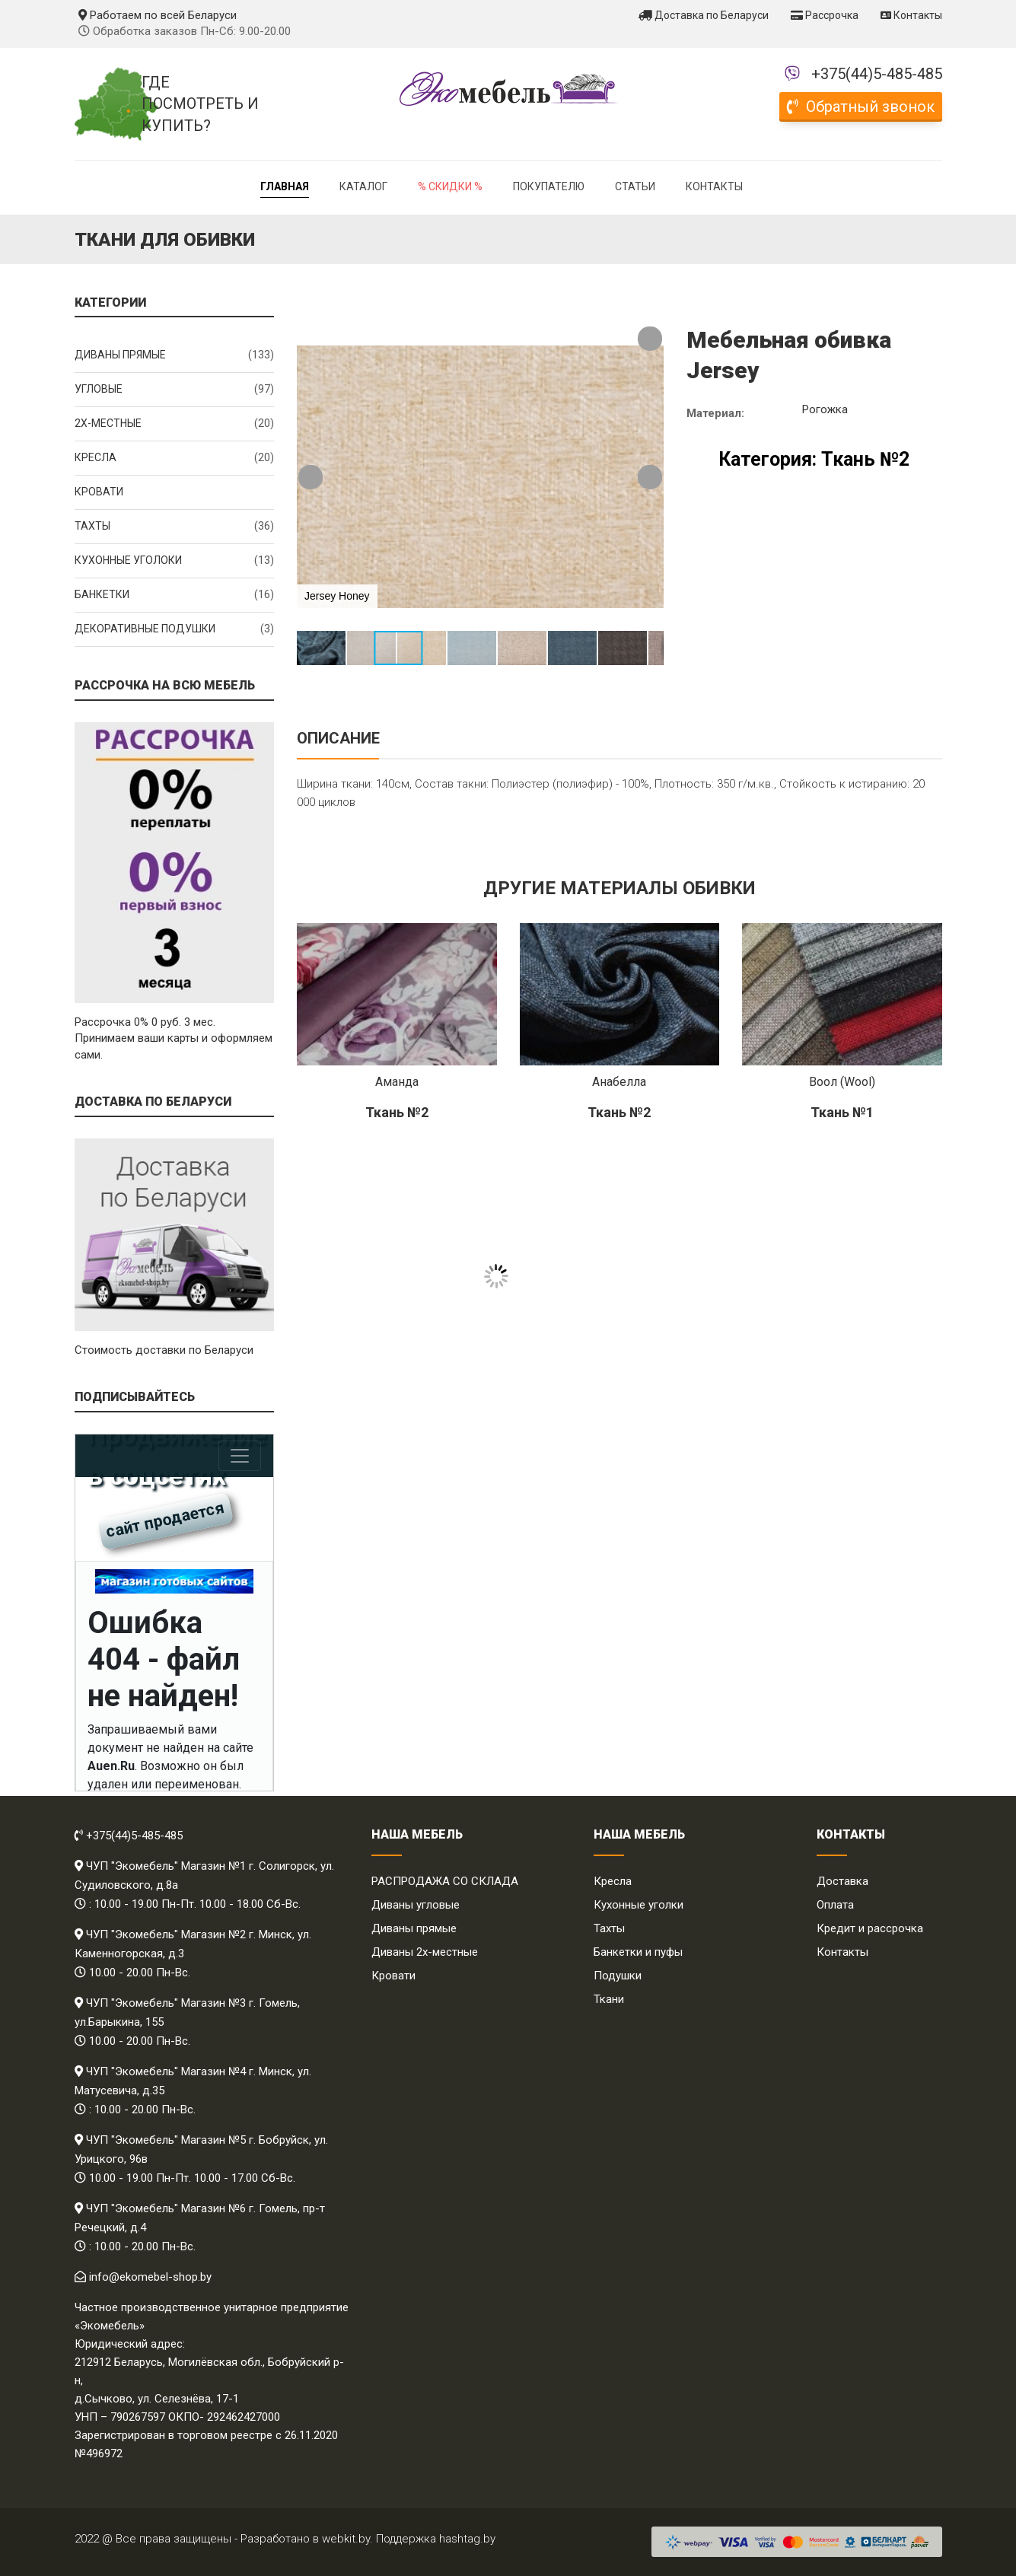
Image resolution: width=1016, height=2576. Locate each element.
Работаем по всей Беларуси (157, 15)
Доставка (842, 1881)
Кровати (99, 492)
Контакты (911, 15)
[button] (650, 338)
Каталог (363, 186)
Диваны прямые (175, 355)
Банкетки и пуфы (638, 1952)
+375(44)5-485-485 (876, 74)
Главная (284, 186)
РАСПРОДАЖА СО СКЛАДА (444, 1881)
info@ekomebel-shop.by (150, 2277)
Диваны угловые (415, 1905)
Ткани (609, 1999)
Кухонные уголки (638, 1905)
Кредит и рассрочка (870, 1928)
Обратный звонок (861, 106)
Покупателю (548, 186)
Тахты (175, 526)
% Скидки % (450, 186)
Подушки (618, 1975)
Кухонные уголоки (175, 560)
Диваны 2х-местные (424, 1952)
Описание (338, 738)
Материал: (715, 413)
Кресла (175, 458)
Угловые (175, 389)
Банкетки (175, 595)
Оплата (835, 1905)
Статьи (635, 186)
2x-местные (175, 423)
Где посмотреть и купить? (200, 104)
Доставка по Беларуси (704, 15)
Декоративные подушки (175, 629)
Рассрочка (824, 15)
